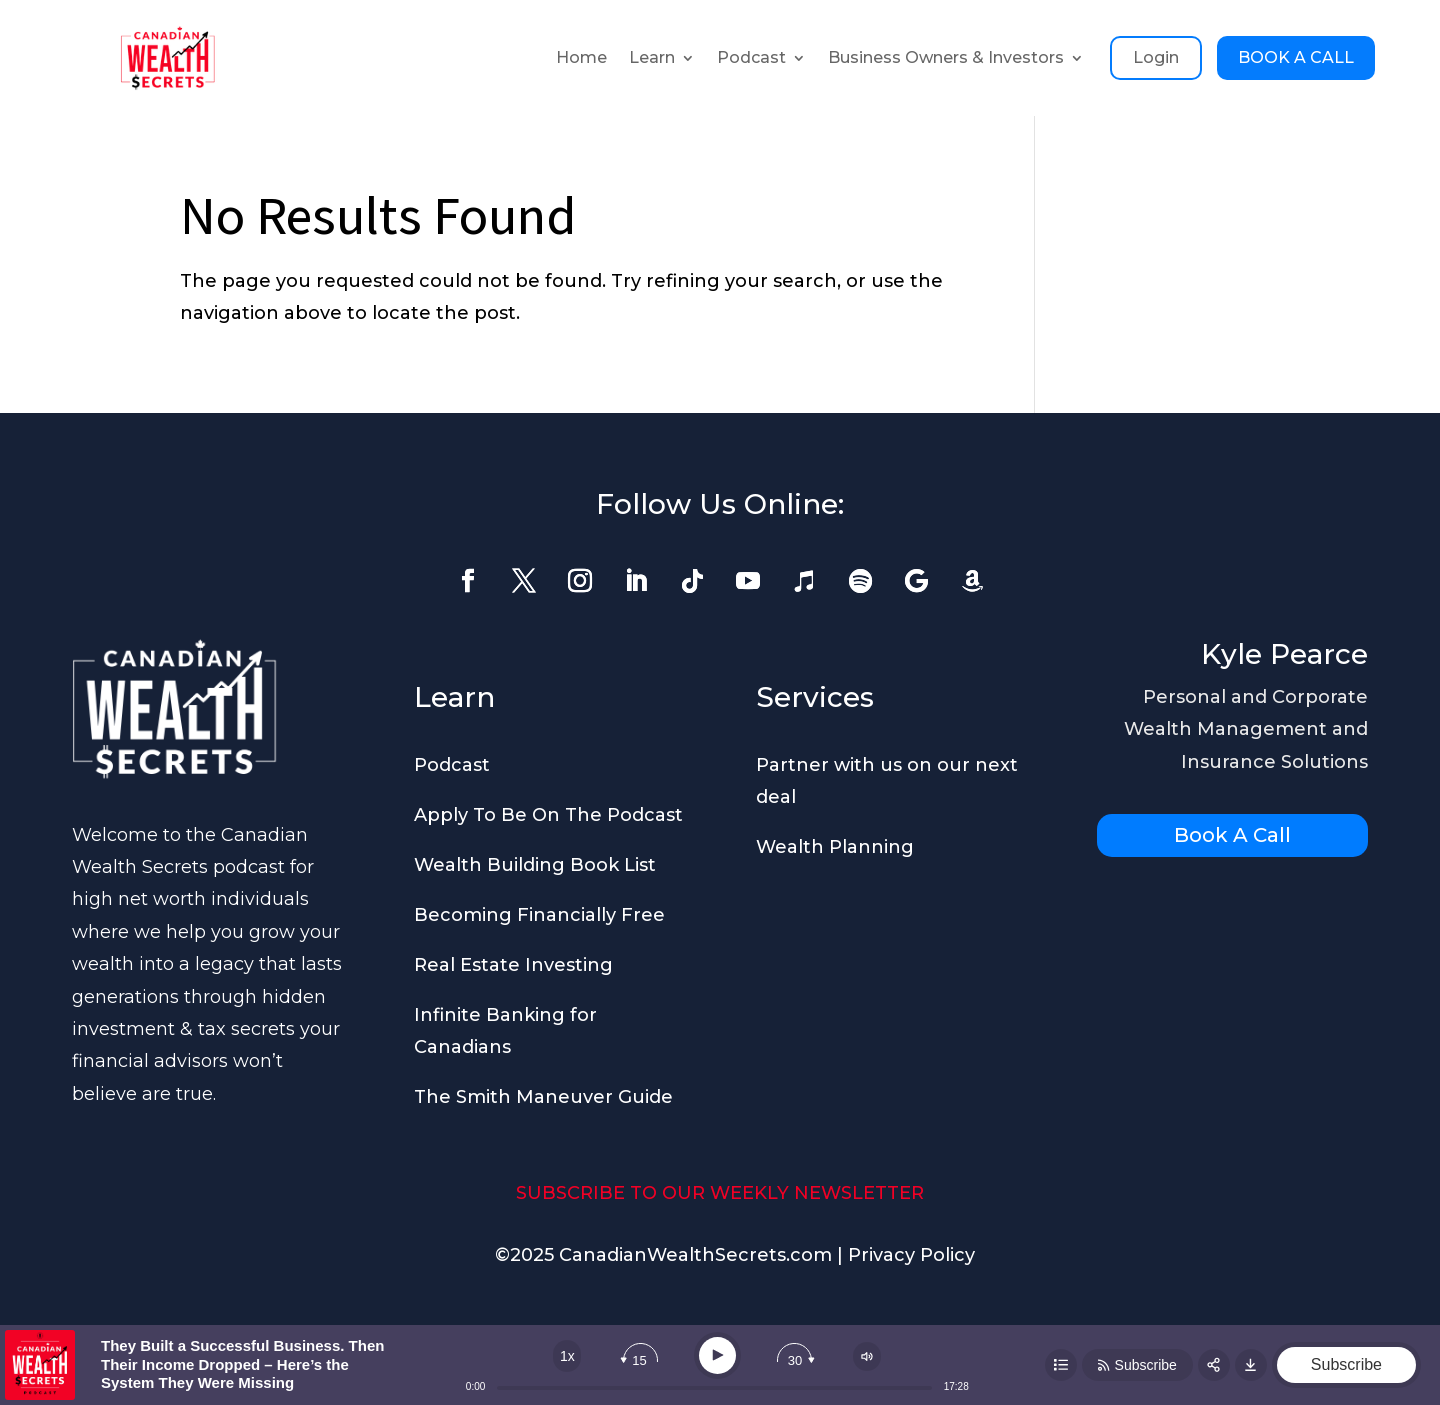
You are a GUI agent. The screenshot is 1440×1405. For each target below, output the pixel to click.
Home (581, 57)
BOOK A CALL (1296, 57)
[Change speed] (567, 1356)
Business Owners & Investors (946, 57)
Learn (652, 57)
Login (1156, 57)
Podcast (751, 57)
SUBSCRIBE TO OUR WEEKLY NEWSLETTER (720, 1193)
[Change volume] (867, 1356)
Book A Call (1232, 835)
